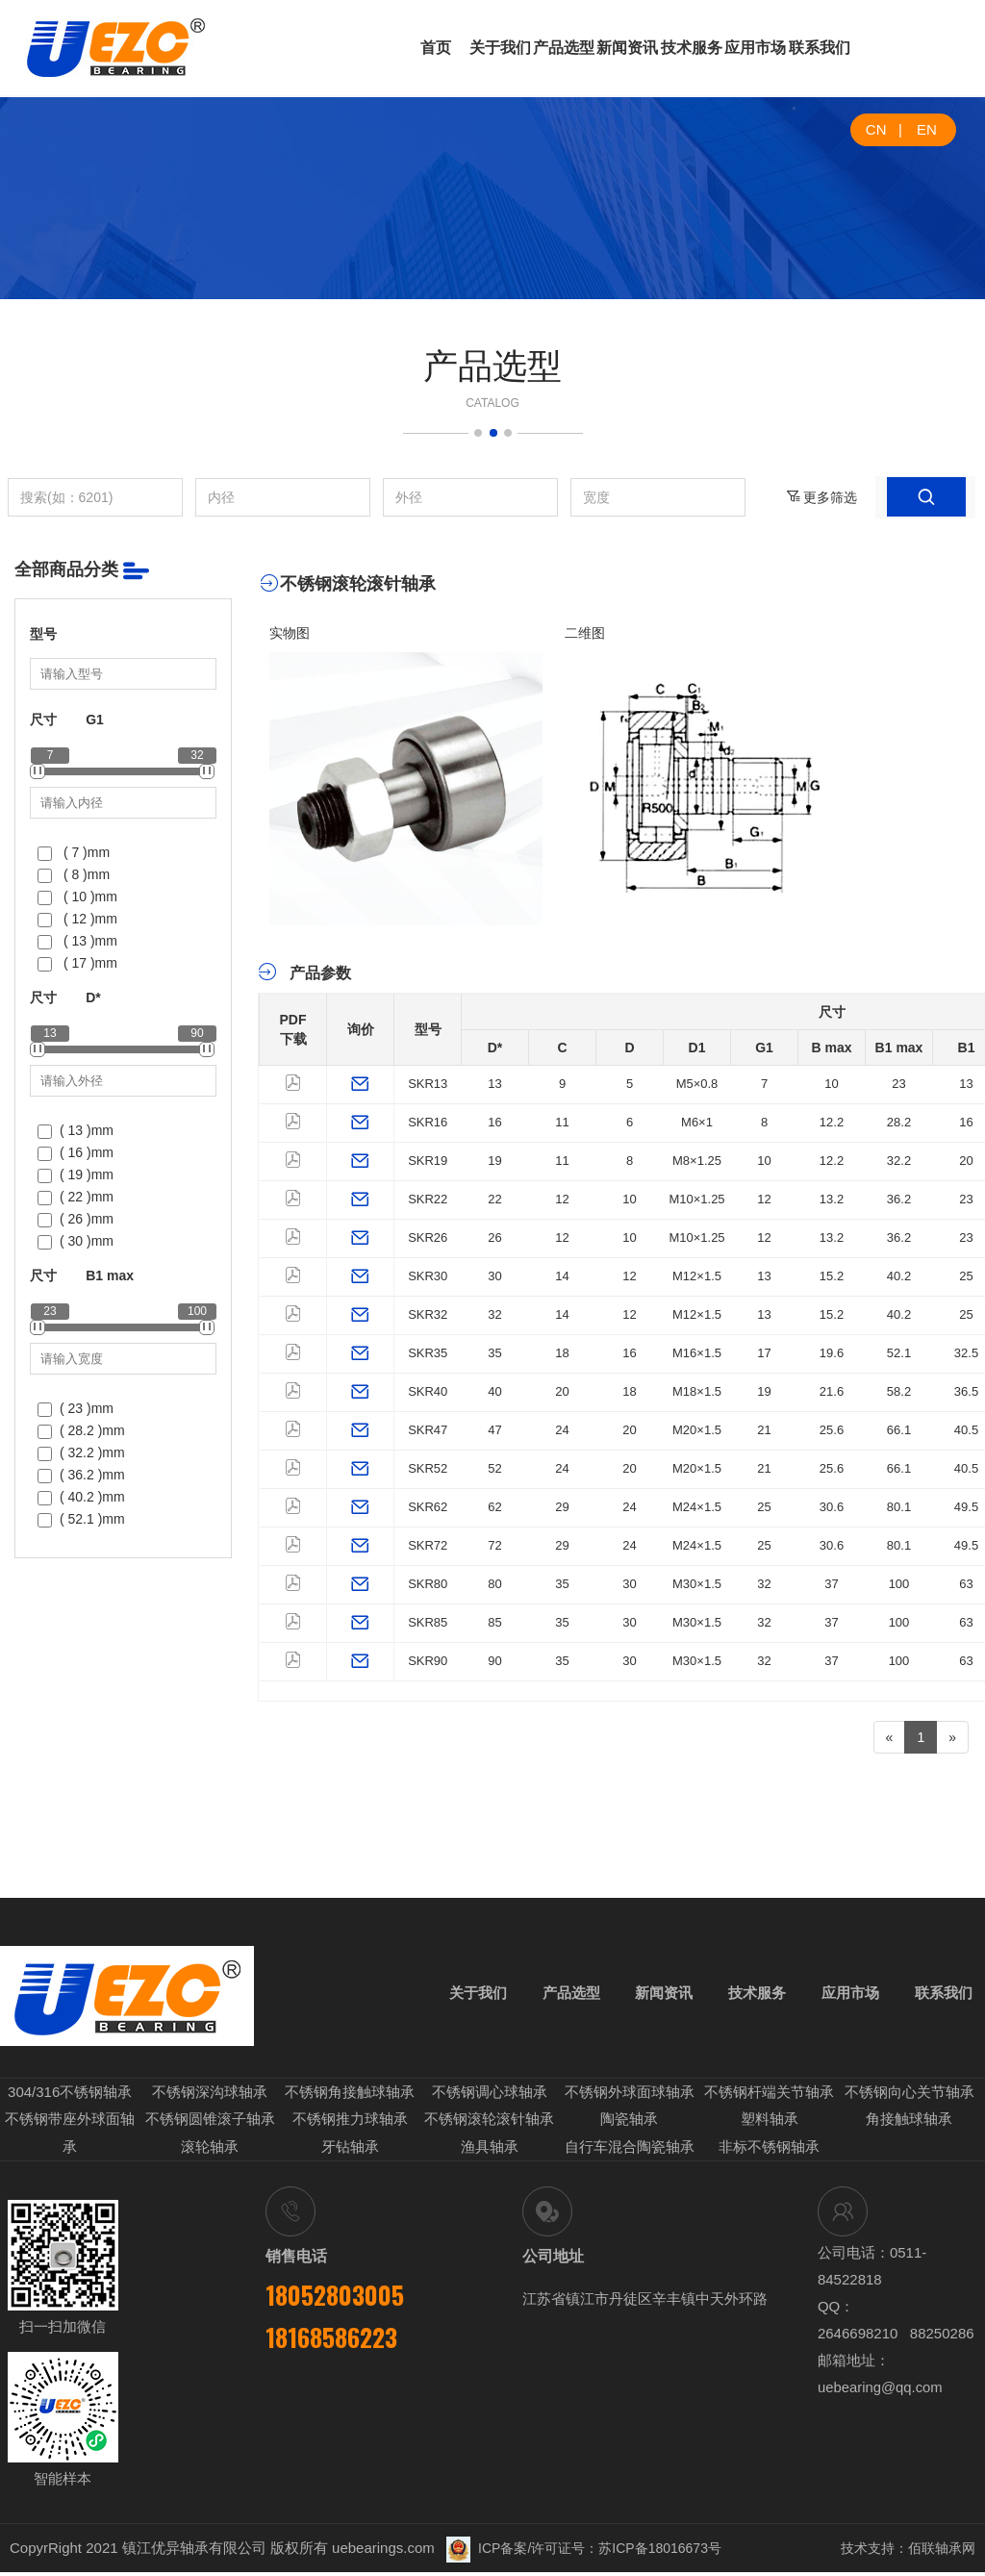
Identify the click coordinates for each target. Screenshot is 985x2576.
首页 (435, 47)
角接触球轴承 (909, 2125)
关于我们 (500, 47)
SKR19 (427, 1160)
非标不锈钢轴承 (769, 2151)
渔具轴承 (489, 2151)
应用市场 (755, 47)
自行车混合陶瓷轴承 (630, 2151)
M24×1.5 (696, 1507)
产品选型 (563, 47)
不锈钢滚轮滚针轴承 (489, 2125)
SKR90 (427, 1661)
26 (494, 1237)
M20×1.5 (696, 1430)
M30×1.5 (696, 1584)
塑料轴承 (769, 2125)
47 (494, 1430)
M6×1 (697, 1122)
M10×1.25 (696, 1199)
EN (927, 129)
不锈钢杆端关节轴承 (769, 2099)
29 (561, 1507)
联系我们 (819, 47)
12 (561, 1199)
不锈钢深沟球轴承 (209, 2099)
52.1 (899, 1353)
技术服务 (691, 47)
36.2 (899, 1199)
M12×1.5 (696, 1276)
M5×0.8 (697, 1083)
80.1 (899, 1507)
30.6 (832, 1507)
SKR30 (427, 1276)
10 (831, 1083)
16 (494, 1122)
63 (965, 1584)
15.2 (832, 1276)
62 (494, 1507)
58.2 (899, 1391)
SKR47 (427, 1430)
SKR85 (427, 1622)
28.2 (899, 1122)
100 (899, 1584)
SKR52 (427, 1468)
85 (494, 1622)
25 (965, 1276)
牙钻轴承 (350, 2151)
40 (494, 1391)
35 (494, 1353)
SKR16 (427, 1122)
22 (494, 1199)
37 (831, 1584)
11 (561, 1122)
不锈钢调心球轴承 (489, 2099)
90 (494, 1661)
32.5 (966, 1353)
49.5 (966, 1507)
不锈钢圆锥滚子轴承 (210, 2125)
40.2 (899, 1276)
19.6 (832, 1353)
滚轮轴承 (210, 2151)
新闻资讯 (627, 47)
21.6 (832, 1391)
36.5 (966, 1391)
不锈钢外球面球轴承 (630, 2099)
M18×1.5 (696, 1391)
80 (494, 1584)
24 (561, 1430)
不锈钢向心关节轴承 (909, 2099)
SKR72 (427, 1545)
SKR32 (427, 1314)
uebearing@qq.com (881, 2391)
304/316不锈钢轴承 (70, 2099)
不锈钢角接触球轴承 (350, 2099)
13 (494, 1083)
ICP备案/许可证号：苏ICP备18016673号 (583, 2552)
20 (965, 1160)
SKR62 (427, 1507)
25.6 (832, 1430)
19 (494, 1160)
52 (494, 1468)
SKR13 (427, 1083)
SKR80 (427, 1584)
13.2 (832, 1199)
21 (763, 1430)
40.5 (966, 1430)
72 (494, 1545)
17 (763, 1353)
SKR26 (427, 1237)
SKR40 (427, 1391)
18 (561, 1353)
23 (898, 1083)
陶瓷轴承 (629, 2125)
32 (494, 1314)
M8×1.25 (696, 1160)
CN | (884, 129)
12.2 (832, 1122)
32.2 (899, 1160)
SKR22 (427, 1199)
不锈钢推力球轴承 (350, 2125)
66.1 (899, 1430)
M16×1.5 (696, 1353)
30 (494, 1276)
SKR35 (427, 1353)
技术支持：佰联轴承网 (908, 2552)
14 (561, 1276)
